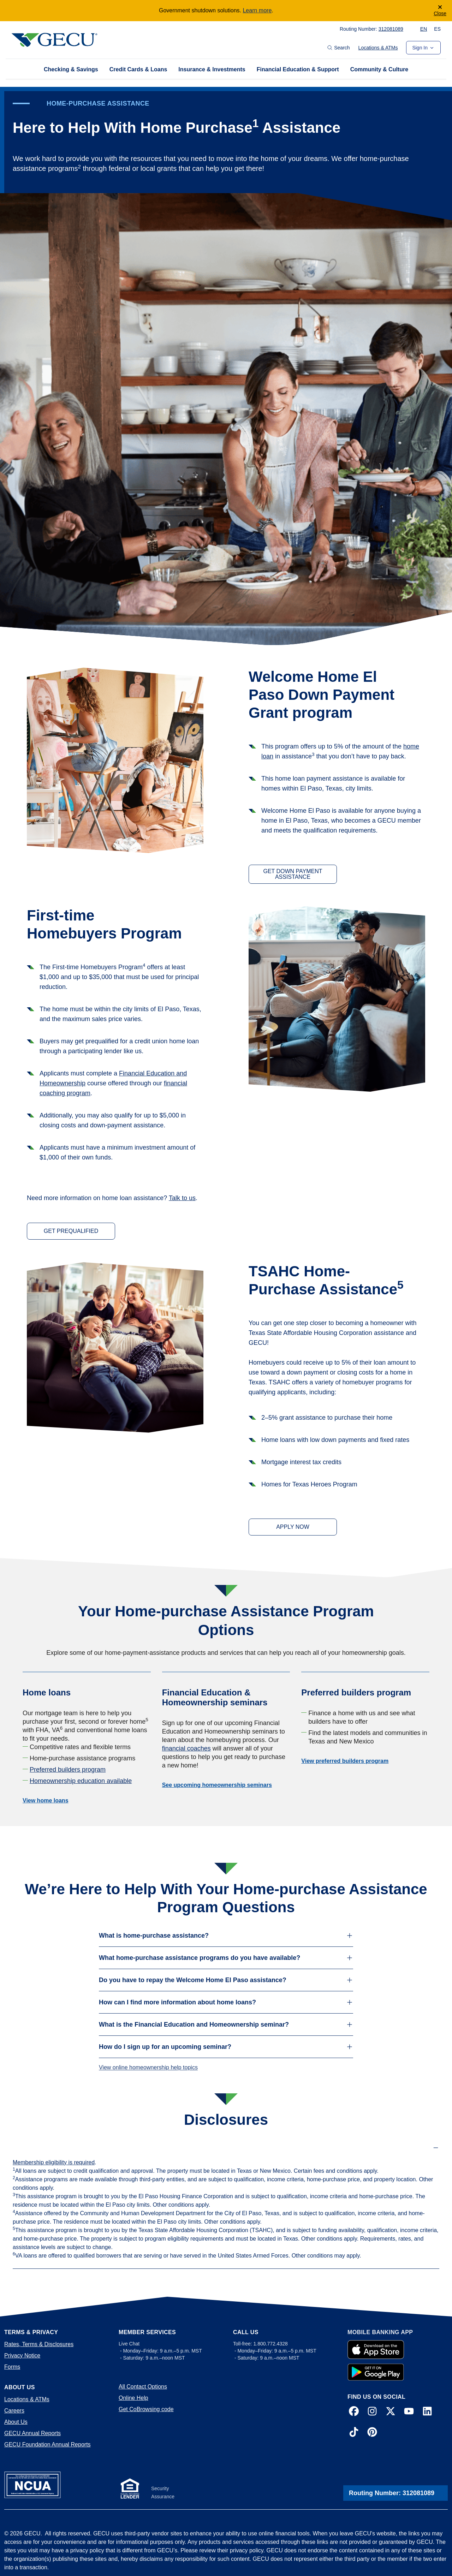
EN (423, 29)
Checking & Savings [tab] (71, 69)
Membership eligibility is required (54, 2162)
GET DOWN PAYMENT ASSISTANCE (292, 874)
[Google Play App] (375, 2371)
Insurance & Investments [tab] (211, 69)
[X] (390, 2412)
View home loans (46, 1800)
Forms (12, 2367)
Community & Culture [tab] (379, 69)
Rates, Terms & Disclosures (38, 2344)
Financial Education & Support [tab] (298, 69)
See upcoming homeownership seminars (217, 1785)
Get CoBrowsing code (146, 2409)
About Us (16, 2422)
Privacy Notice (22, 2356)
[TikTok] (353, 2433)
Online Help (133, 2398)
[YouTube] (409, 2412)
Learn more (257, 10)
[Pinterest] (372, 2433)
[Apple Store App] (375, 2349)
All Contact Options (143, 2387)
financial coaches (186, 1748)
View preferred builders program (344, 1761)
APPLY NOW (292, 1527)
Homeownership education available (81, 1780)
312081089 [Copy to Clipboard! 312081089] (391, 29)
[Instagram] (372, 2412)
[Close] (440, 10)
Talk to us (182, 1197)
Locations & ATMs (378, 47)
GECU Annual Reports (32, 2433)
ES (437, 29)
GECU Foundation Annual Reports (47, 2444)
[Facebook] (353, 2412)
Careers (14, 2411)
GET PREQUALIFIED (71, 1231)
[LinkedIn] (427, 2412)
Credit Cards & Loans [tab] (138, 69)
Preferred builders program (68, 1769)
